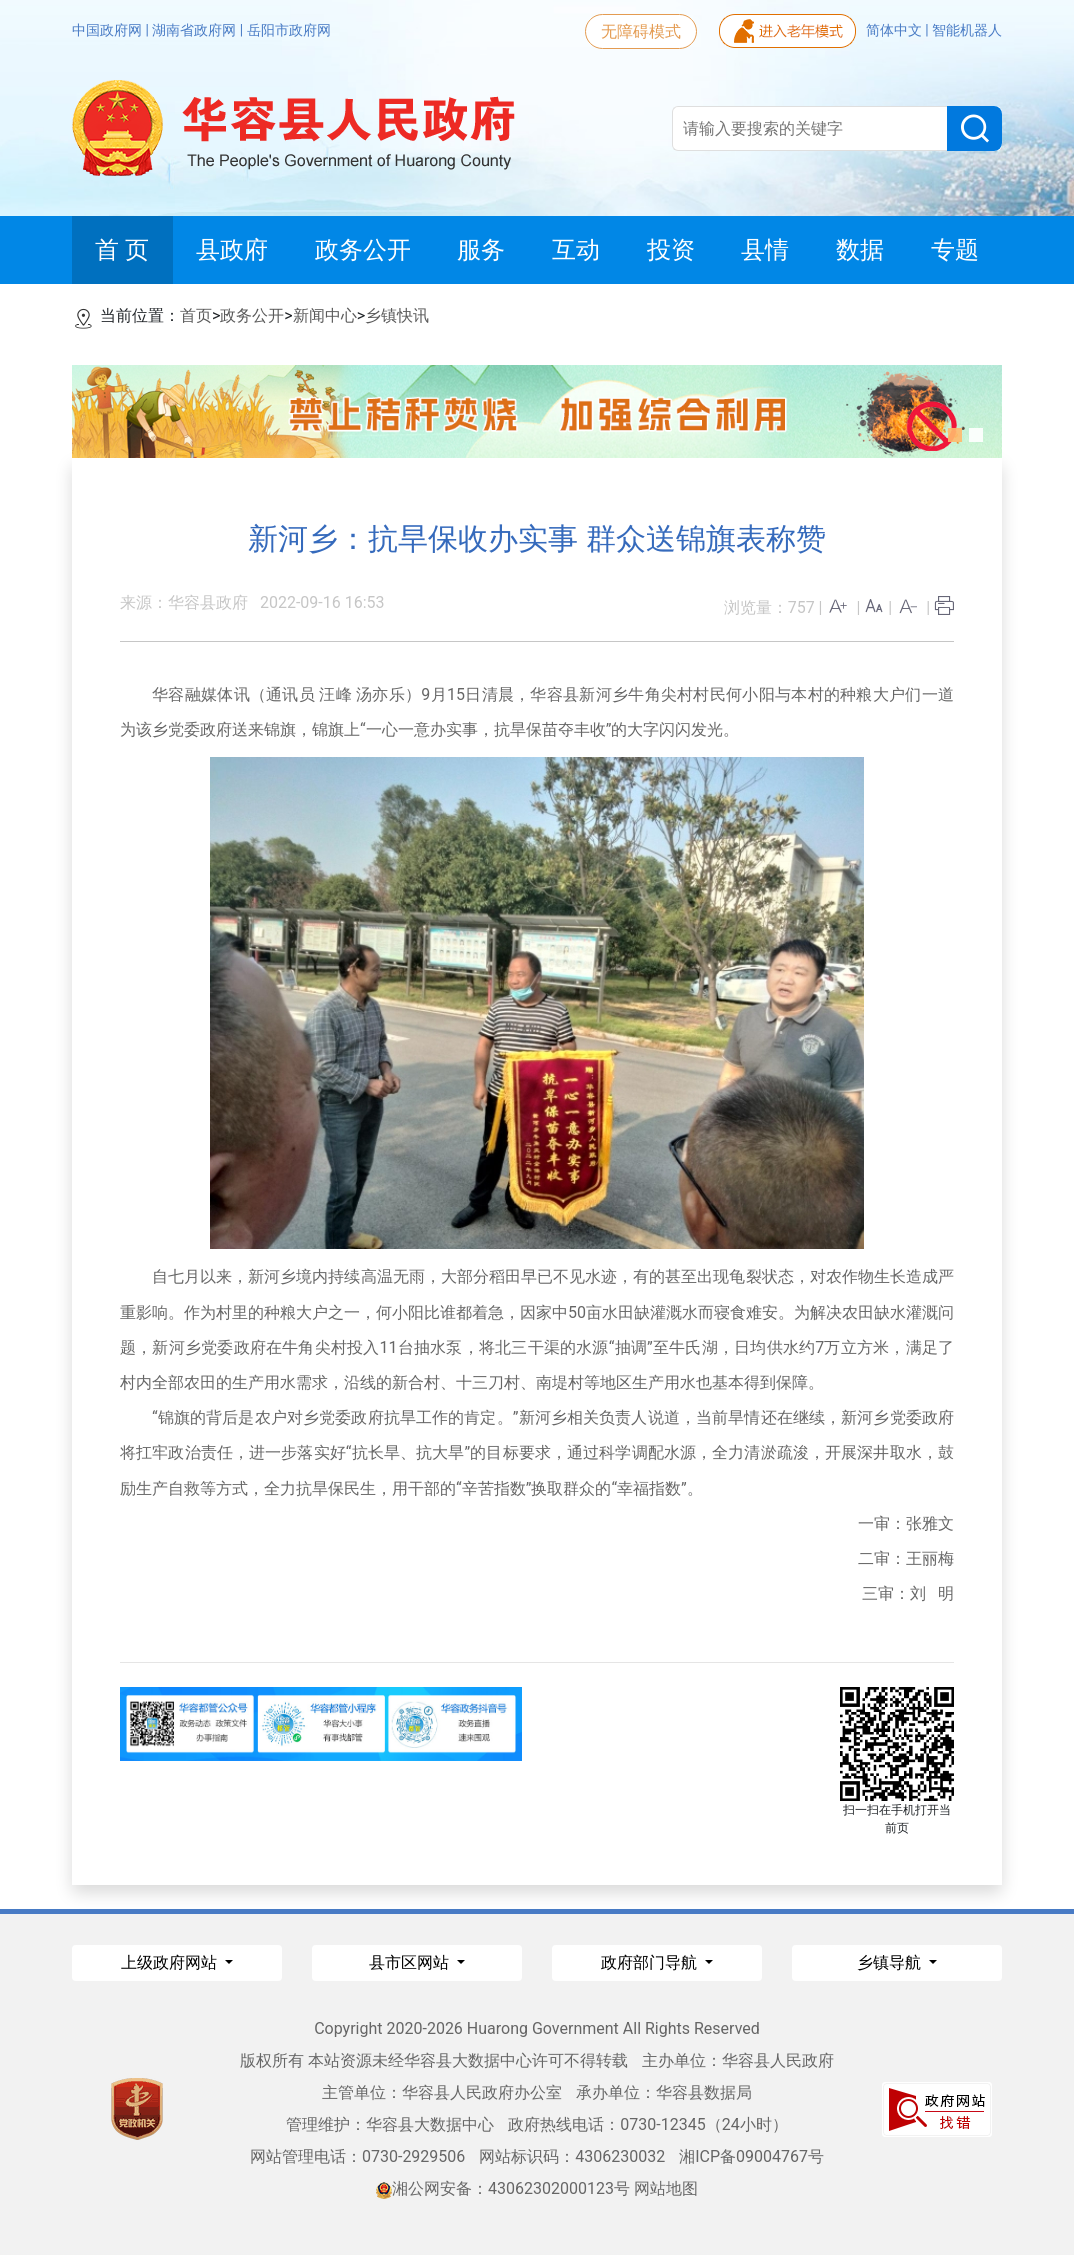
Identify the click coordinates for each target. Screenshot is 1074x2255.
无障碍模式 (641, 31)
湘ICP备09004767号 (751, 2156)
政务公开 (252, 315)
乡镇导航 (891, 1962)
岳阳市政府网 (289, 30)
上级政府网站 (171, 1962)
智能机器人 (967, 30)
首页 (196, 315)
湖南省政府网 (195, 30)
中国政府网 (108, 30)
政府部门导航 (651, 1962)
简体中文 (895, 30)
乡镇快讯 (397, 315)
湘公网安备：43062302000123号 (503, 2188)
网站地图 (666, 2188)
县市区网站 (411, 1962)
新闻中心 (325, 315)
